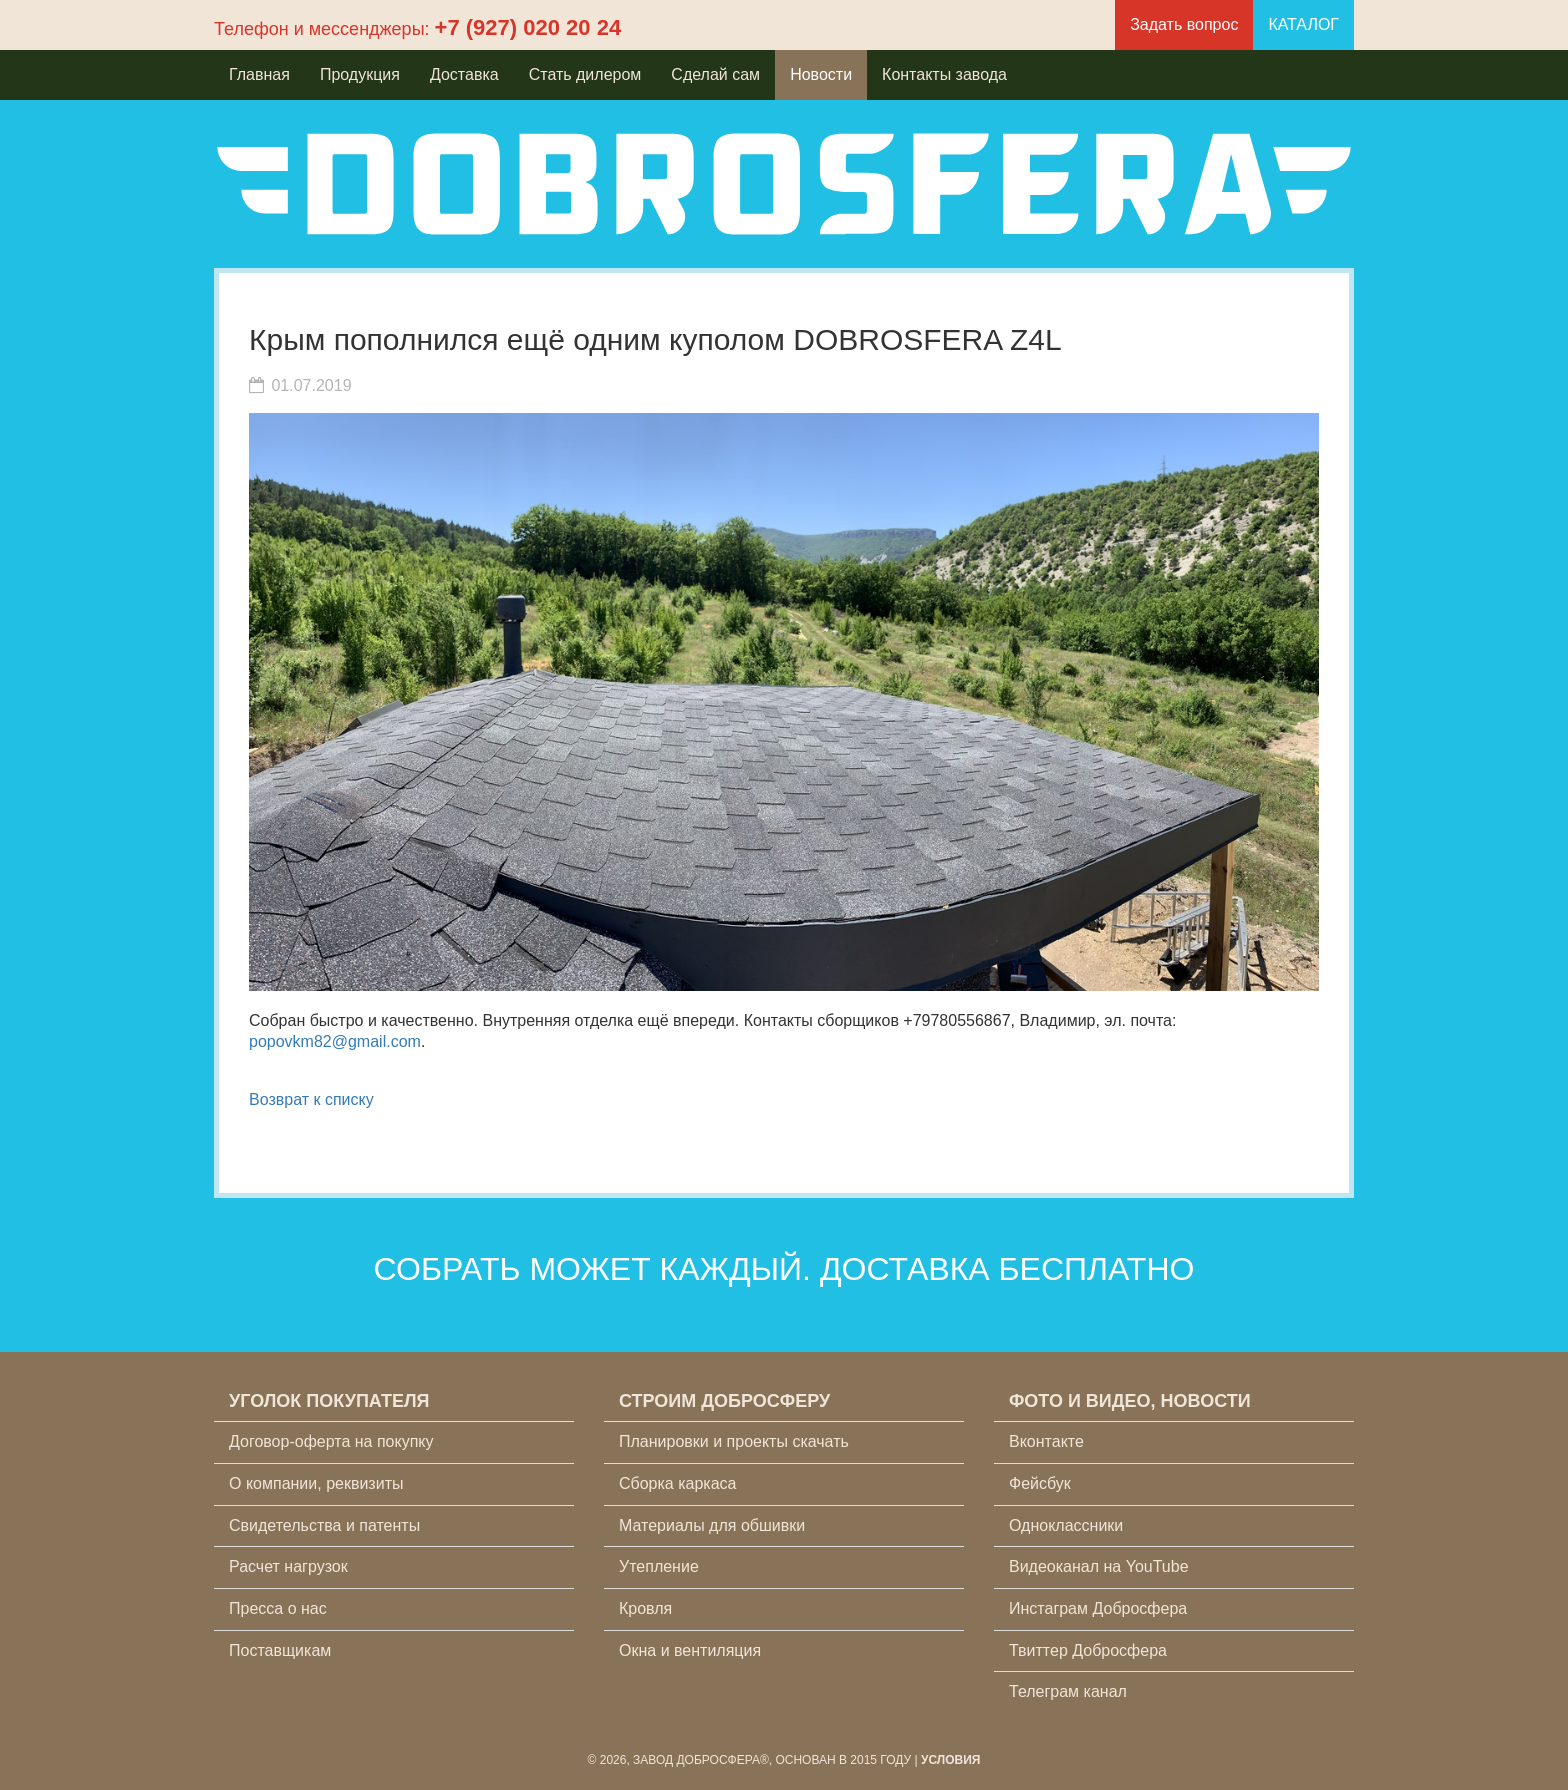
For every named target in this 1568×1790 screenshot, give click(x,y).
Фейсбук (1040, 1483)
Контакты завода (944, 74)
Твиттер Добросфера (1088, 1650)
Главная (259, 74)
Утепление (659, 1566)
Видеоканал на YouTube (1099, 1566)
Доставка (464, 74)
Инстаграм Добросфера (1098, 1608)
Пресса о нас (278, 1608)
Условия (951, 1760)
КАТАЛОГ (1303, 24)
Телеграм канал (1068, 1691)
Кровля (645, 1608)
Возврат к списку (311, 1099)
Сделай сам (715, 74)
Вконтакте (1046, 1441)
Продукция (360, 74)
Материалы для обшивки (712, 1525)
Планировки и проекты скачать (734, 1441)
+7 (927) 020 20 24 (528, 27)
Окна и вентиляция (690, 1650)
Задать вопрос (1184, 24)
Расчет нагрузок (288, 1566)
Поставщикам (280, 1650)
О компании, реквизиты (316, 1483)
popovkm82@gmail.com (335, 1041)
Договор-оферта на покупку (331, 1441)
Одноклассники (1066, 1525)
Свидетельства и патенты (324, 1525)
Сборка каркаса (678, 1483)
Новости (821, 74)
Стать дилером (585, 74)
